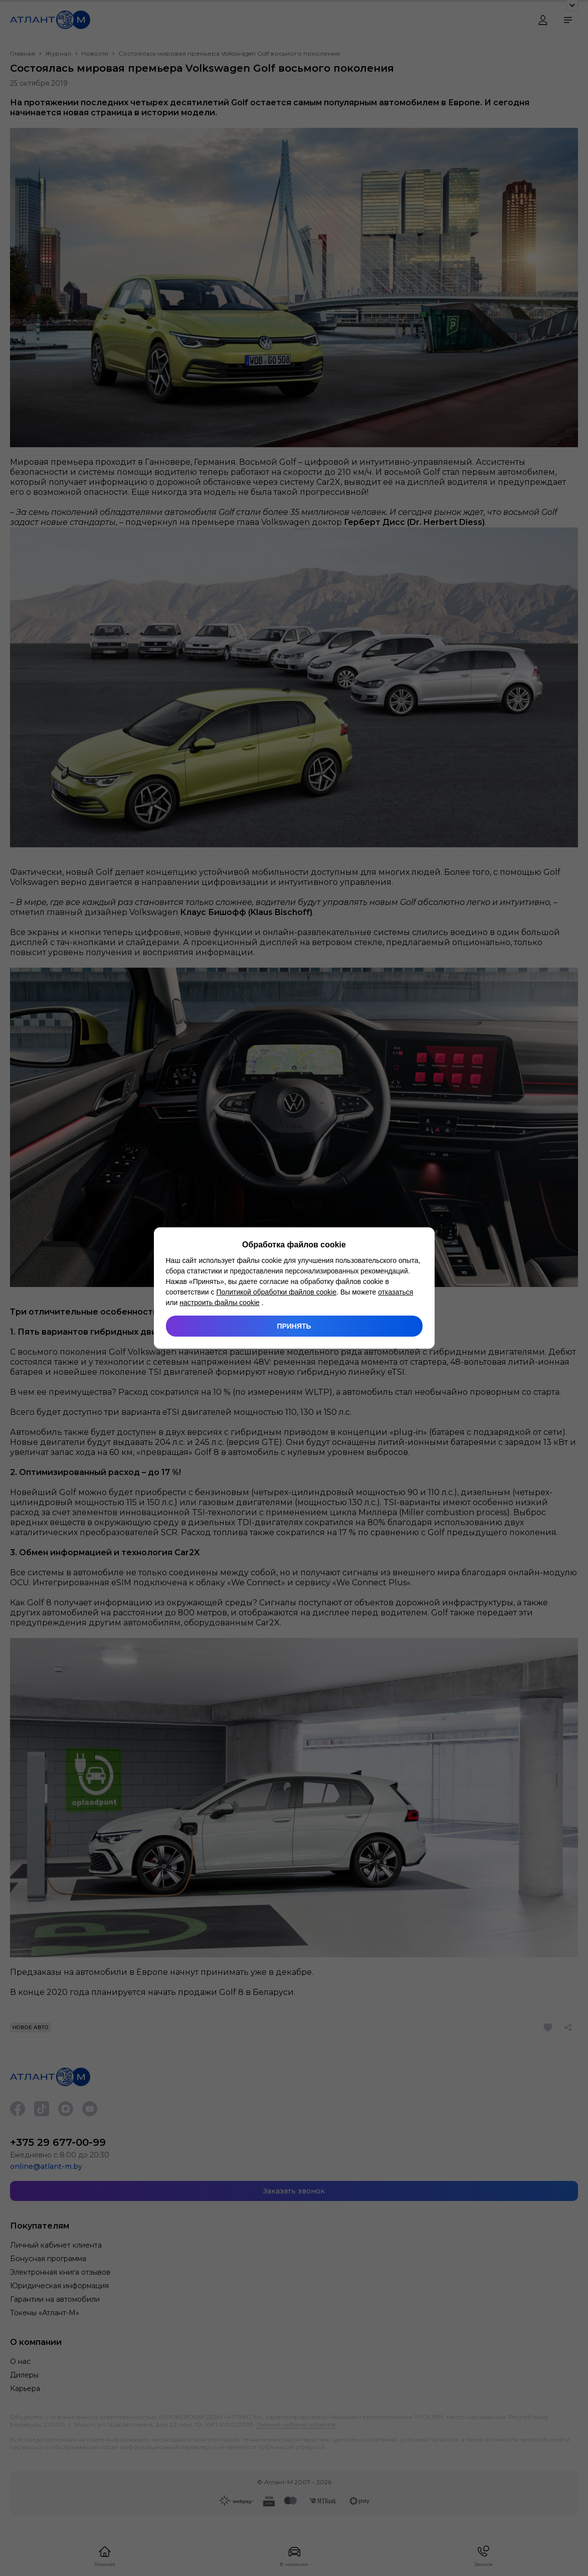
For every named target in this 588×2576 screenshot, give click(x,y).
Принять (294, 1326)
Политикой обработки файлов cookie (276, 1292)
